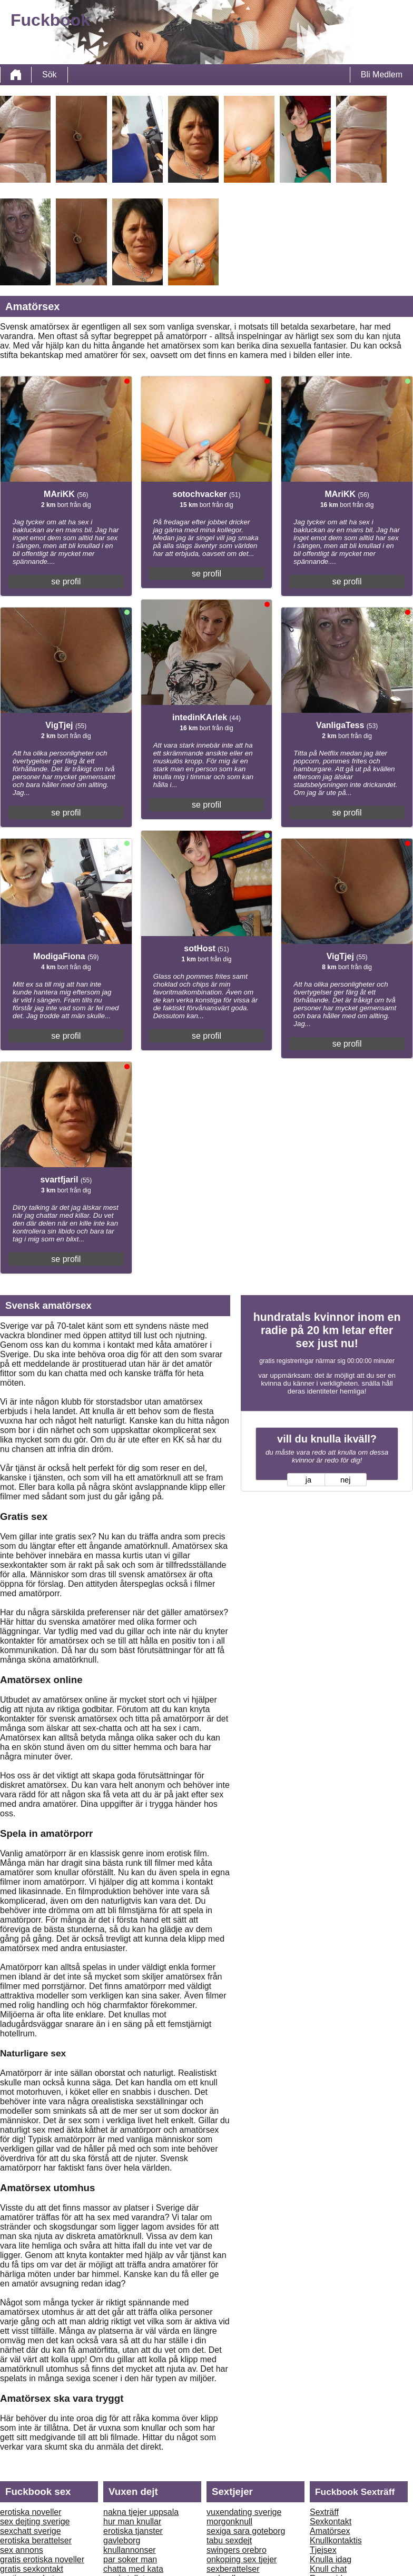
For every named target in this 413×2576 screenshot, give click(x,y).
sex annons (21, 2549)
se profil (66, 581)
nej (345, 1480)
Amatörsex (330, 2531)
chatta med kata (133, 2568)
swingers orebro (236, 2549)
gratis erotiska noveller (42, 2559)
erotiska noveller (31, 2512)
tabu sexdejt (229, 2540)
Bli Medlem (381, 74)
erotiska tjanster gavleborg (133, 2536)
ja (308, 1480)
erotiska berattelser (36, 2540)
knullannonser (129, 2549)
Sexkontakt (330, 2521)
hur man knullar (132, 2521)
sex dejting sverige (35, 2521)
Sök (49, 74)
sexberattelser (233, 2568)
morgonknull (229, 2521)
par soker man (130, 2559)
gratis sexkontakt (31, 2568)
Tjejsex (323, 2549)
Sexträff (324, 2512)
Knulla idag (330, 2559)
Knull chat (328, 2568)
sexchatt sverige (30, 2531)
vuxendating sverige (243, 2512)
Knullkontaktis (336, 2540)
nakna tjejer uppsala (141, 2512)
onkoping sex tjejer (241, 2559)
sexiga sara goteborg (245, 2531)
